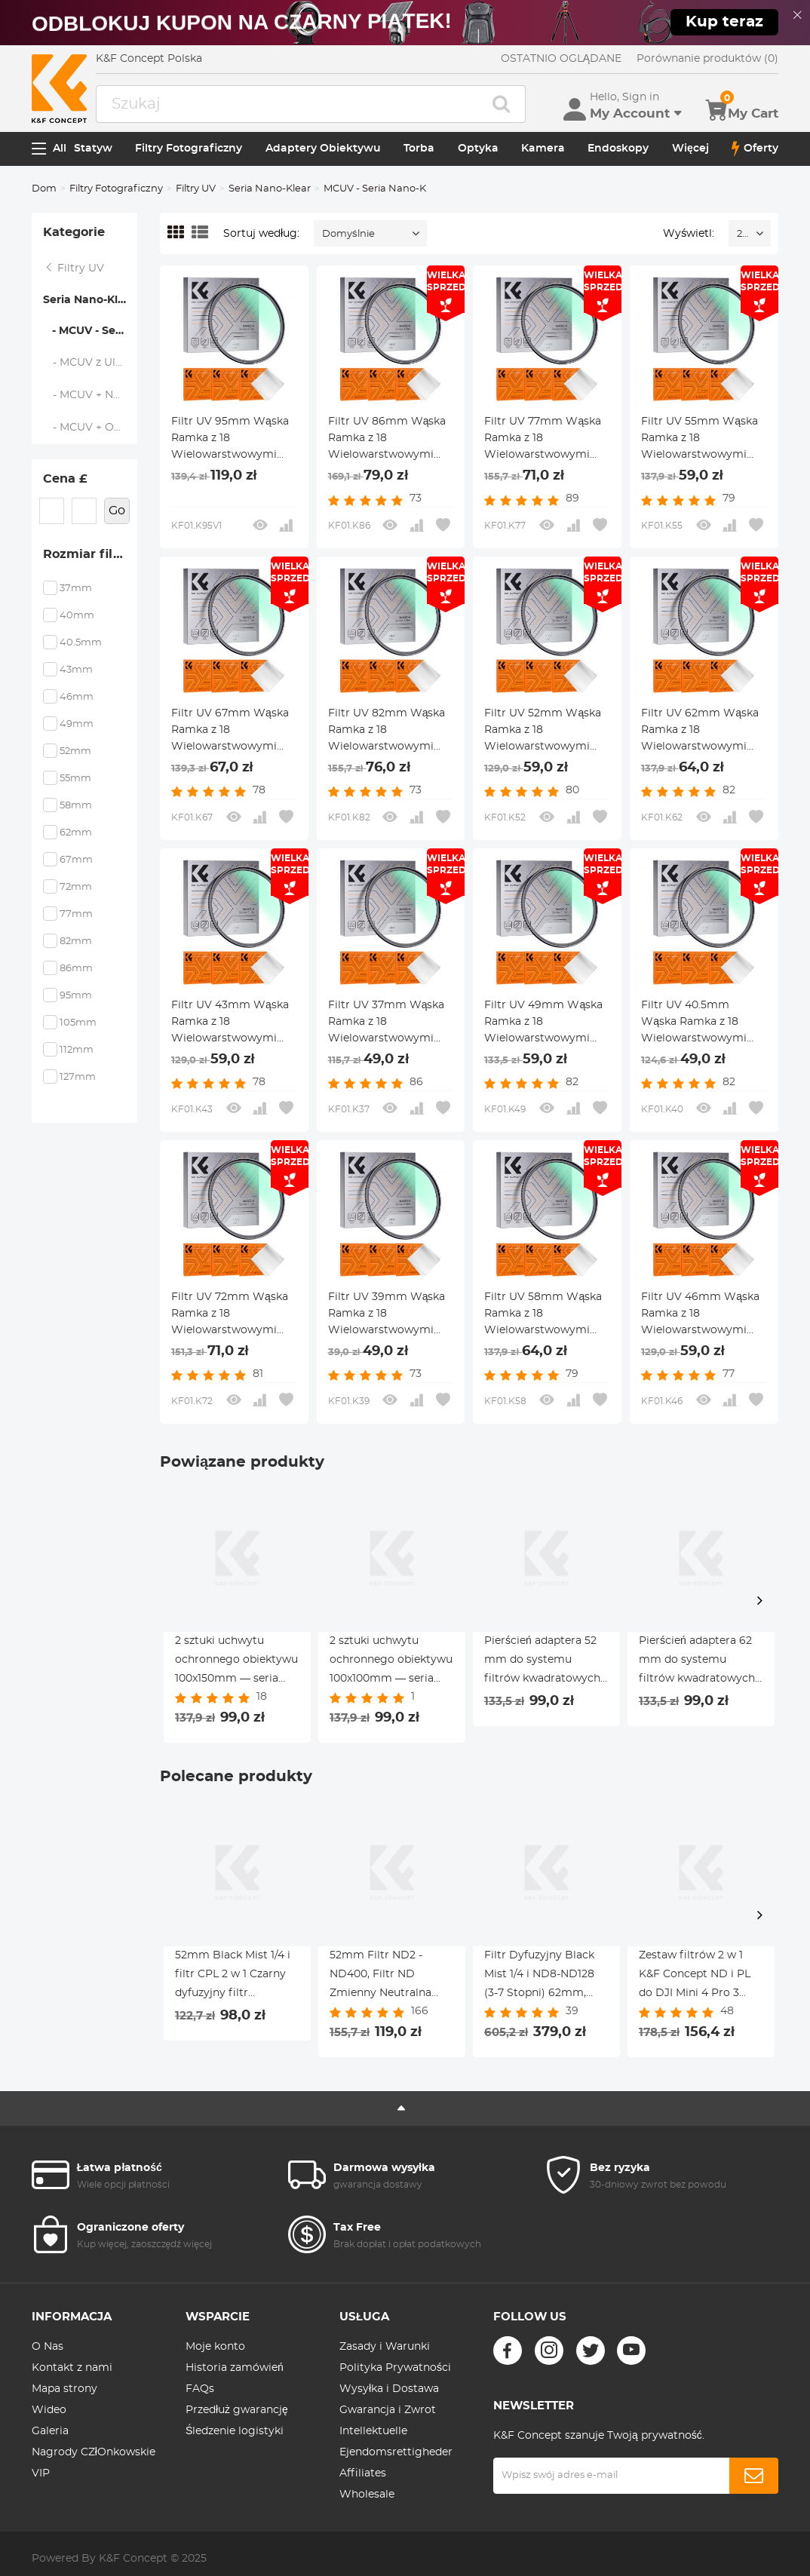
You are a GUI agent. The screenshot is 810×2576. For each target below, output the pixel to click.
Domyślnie (348, 234)
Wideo (49, 2410)
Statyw (93, 148)
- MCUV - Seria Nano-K (90, 331)
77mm (76, 914)
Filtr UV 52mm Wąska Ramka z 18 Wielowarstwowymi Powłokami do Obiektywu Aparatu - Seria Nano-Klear (542, 731)
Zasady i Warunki (384, 2346)
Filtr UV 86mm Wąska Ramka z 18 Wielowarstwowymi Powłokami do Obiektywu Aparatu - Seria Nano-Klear (387, 439)
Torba (418, 148)
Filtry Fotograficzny (188, 148)
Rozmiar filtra (87, 554)
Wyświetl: (688, 233)
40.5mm (81, 643)
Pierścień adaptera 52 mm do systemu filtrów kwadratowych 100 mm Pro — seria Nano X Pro (542, 1662)
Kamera (543, 148)
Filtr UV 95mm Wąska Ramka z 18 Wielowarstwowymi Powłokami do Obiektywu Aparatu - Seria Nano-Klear (230, 439)
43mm (76, 670)
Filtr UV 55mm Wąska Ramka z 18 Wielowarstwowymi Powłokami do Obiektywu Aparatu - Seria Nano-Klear (699, 439)
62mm (76, 833)
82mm (76, 941)
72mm (76, 887)
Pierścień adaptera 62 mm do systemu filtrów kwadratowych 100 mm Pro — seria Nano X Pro (697, 1662)
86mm (76, 969)
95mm (76, 996)
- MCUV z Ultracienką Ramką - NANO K (90, 362)
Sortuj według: (261, 233)
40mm (77, 616)
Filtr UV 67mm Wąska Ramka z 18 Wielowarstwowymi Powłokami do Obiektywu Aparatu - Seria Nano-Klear (230, 731)
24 (742, 234)
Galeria (50, 2431)
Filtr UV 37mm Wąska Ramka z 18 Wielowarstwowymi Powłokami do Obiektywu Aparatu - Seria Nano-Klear (386, 1023)
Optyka (478, 148)
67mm (76, 860)
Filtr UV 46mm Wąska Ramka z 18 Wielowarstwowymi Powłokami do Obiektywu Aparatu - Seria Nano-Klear (700, 1315)
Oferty (755, 148)
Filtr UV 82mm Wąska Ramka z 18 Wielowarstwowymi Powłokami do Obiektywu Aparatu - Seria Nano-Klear (387, 731)
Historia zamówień (235, 2368)
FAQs (200, 2389)
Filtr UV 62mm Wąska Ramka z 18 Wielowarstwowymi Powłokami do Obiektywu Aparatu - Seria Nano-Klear (700, 731)
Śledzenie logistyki (235, 2431)
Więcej (690, 148)
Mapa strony (64, 2389)
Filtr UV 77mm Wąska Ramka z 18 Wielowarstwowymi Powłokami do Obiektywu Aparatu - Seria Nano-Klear (542, 439)
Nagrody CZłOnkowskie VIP (93, 2463)
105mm (78, 1023)
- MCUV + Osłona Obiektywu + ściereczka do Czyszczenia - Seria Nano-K (90, 427)
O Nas (47, 2346)
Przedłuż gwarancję (237, 2410)
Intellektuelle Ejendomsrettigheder (396, 2442)
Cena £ (65, 479)
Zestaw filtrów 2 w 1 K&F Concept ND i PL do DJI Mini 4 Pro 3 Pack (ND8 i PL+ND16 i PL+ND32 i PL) (698, 1976)
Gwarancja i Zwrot (387, 2410)
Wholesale (366, 2494)
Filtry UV (196, 189)
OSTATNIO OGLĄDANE (561, 59)
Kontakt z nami (72, 2368)
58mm (76, 806)
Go (117, 510)
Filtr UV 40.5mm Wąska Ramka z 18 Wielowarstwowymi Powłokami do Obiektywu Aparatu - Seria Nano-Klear (695, 1023)
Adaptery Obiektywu (323, 148)
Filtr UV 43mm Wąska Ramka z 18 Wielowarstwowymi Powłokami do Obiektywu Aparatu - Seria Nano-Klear (230, 1023)
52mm (75, 751)
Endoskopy (618, 148)
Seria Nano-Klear (270, 189)
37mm (76, 588)
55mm (75, 779)
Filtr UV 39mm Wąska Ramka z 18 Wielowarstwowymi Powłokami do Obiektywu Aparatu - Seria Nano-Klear (387, 1315)
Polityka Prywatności (395, 2368)
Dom (44, 189)
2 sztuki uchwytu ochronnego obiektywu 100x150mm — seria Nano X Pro (236, 1662)
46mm (77, 697)
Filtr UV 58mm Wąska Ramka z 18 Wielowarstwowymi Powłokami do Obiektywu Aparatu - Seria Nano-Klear (543, 1315)
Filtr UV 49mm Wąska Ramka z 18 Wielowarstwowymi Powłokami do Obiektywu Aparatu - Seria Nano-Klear (543, 1023)
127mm (78, 1077)
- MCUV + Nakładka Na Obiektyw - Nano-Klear (90, 395)
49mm (77, 724)
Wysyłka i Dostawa (389, 2389)
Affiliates (362, 2473)
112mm (77, 1050)
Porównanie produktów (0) (707, 59)
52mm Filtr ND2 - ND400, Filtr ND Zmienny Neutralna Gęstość (380, 1976)
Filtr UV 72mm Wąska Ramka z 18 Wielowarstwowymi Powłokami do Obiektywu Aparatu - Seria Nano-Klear (229, 1315)
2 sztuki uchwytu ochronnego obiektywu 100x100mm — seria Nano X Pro (391, 1662)
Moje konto (215, 2346)
